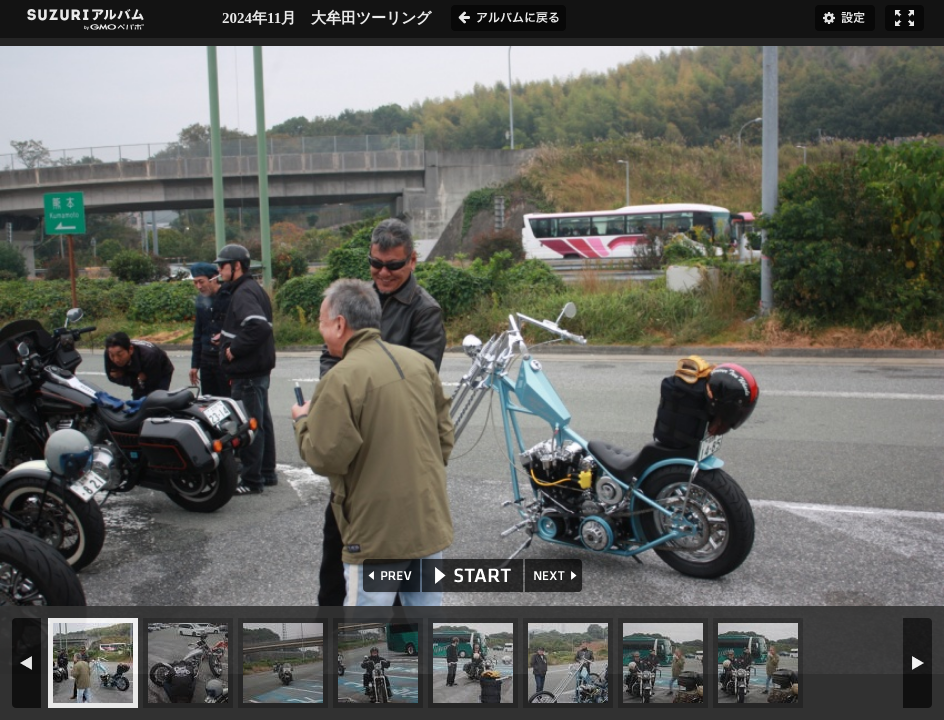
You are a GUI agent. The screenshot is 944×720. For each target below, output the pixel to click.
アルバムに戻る (508, 18)
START (472, 575)
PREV (389, 575)
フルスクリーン (904, 18)
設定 (845, 18)
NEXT (555, 575)
